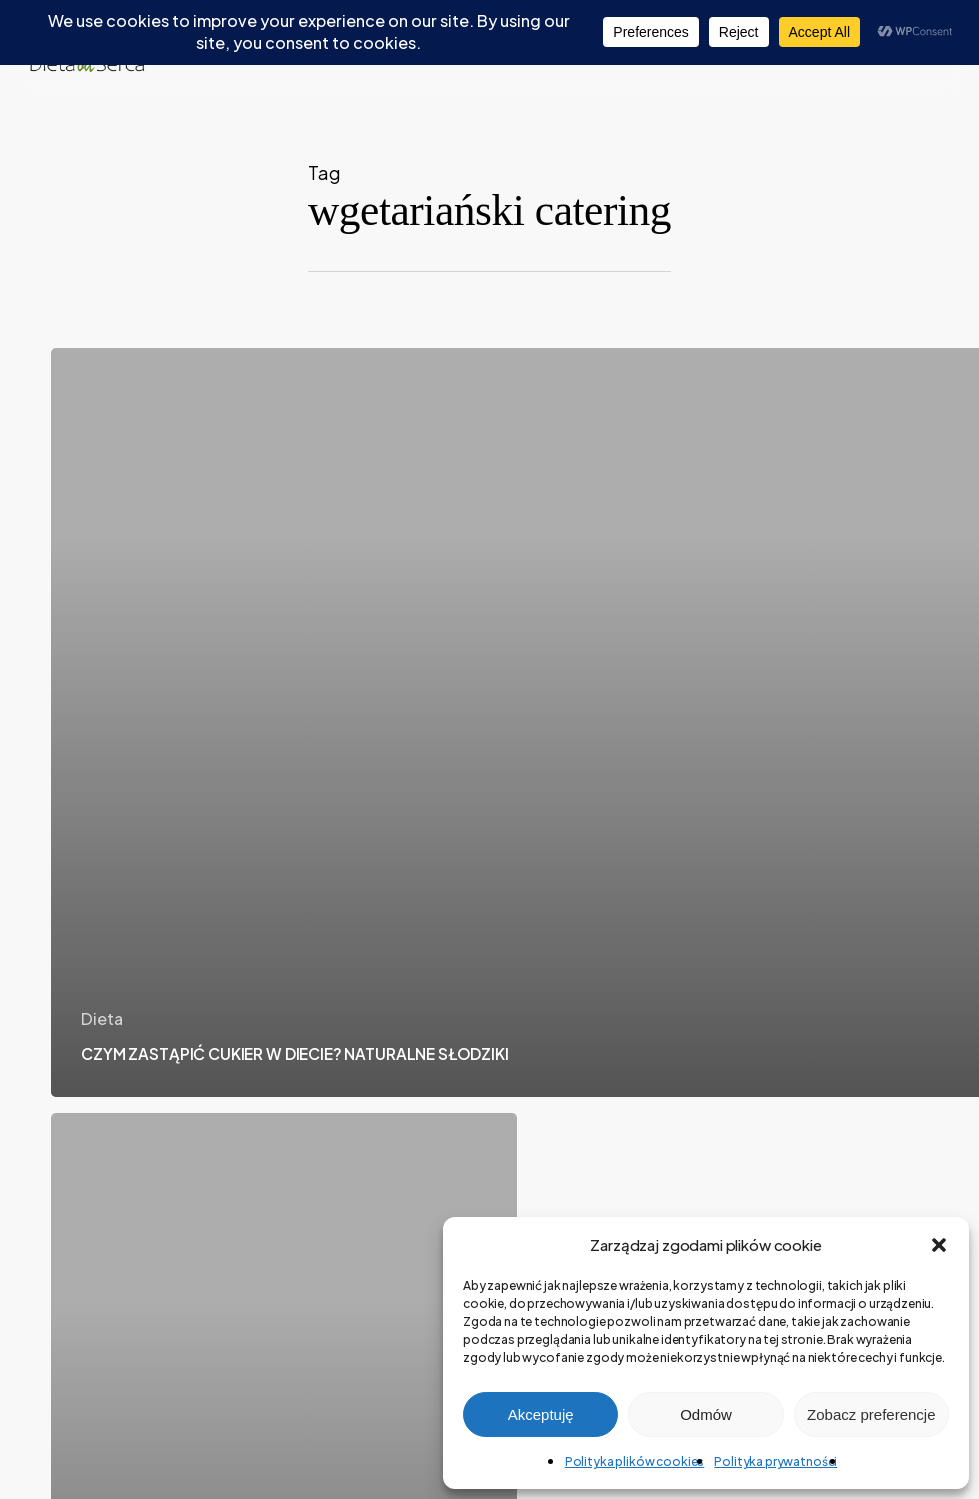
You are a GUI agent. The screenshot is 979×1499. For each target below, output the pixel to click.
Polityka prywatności (775, 1461)
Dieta (101, 1018)
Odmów (706, 1414)
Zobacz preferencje (871, 1414)
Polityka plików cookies (635, 1461)
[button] (939, 1245)
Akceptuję (541, 1414)
